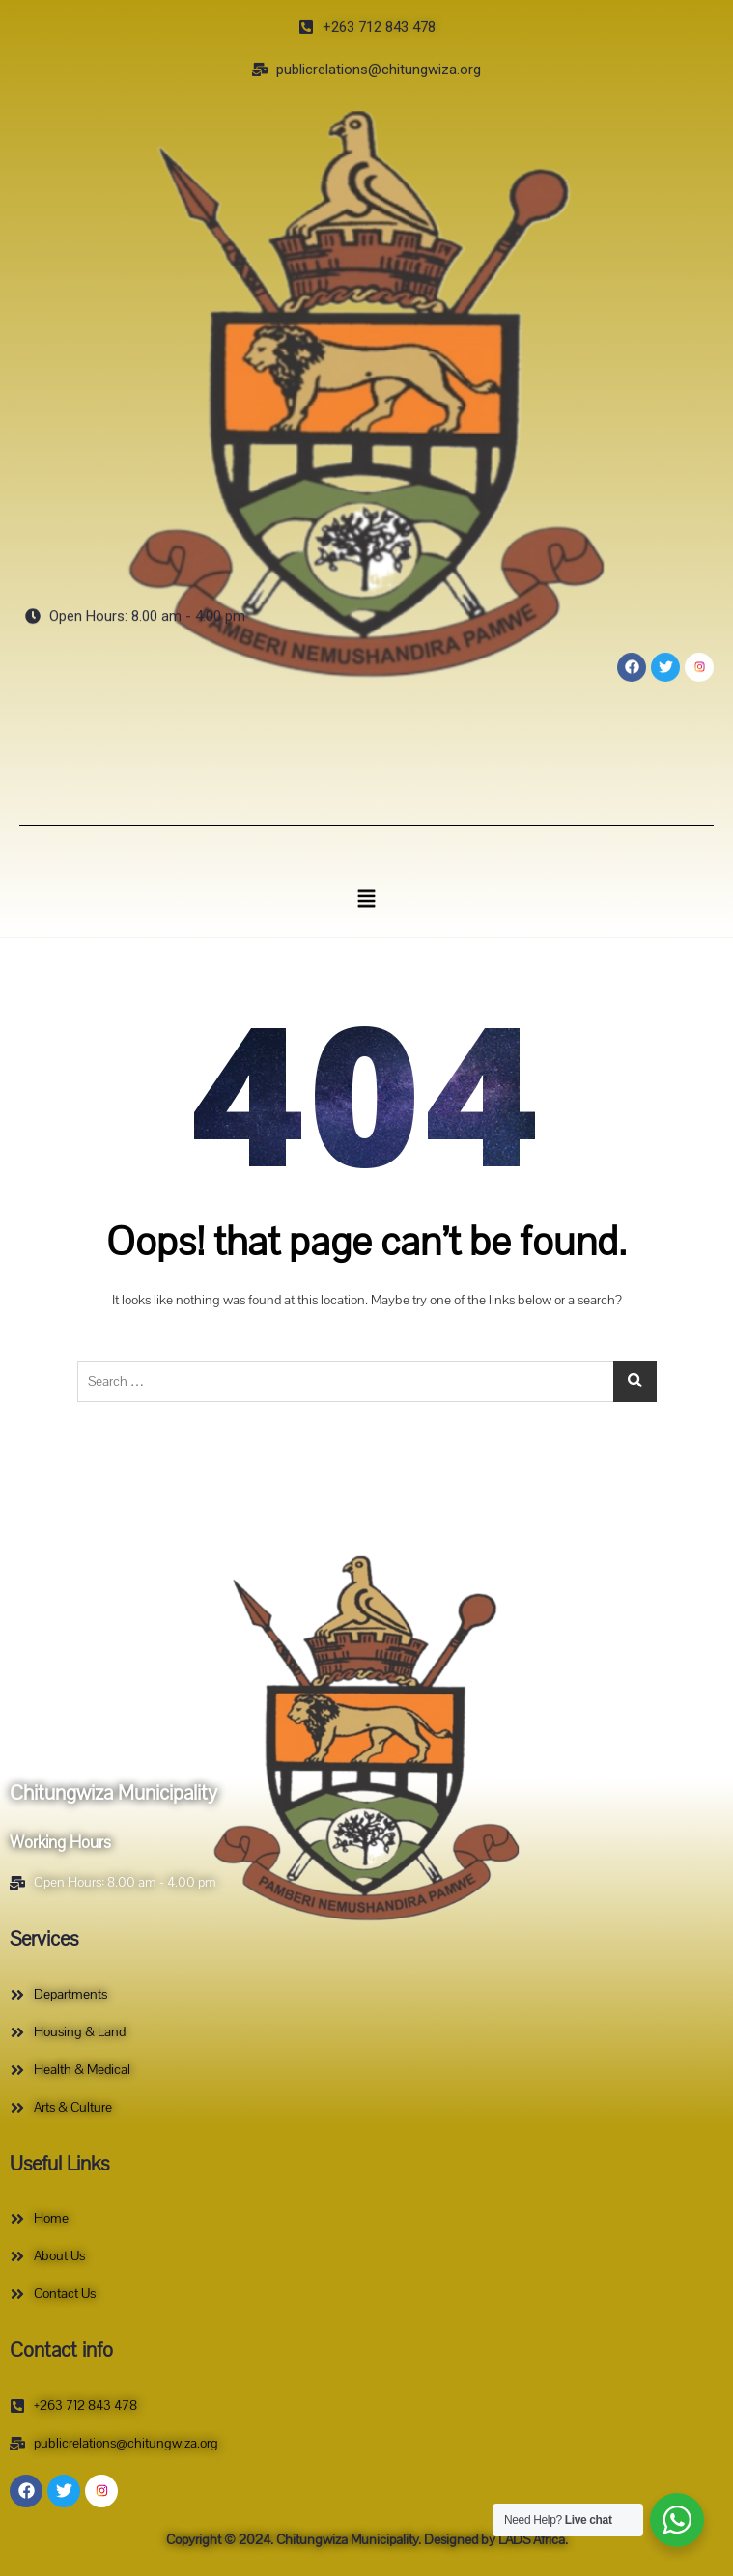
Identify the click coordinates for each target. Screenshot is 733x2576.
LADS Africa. (531, 2540)
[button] (366, 898)
